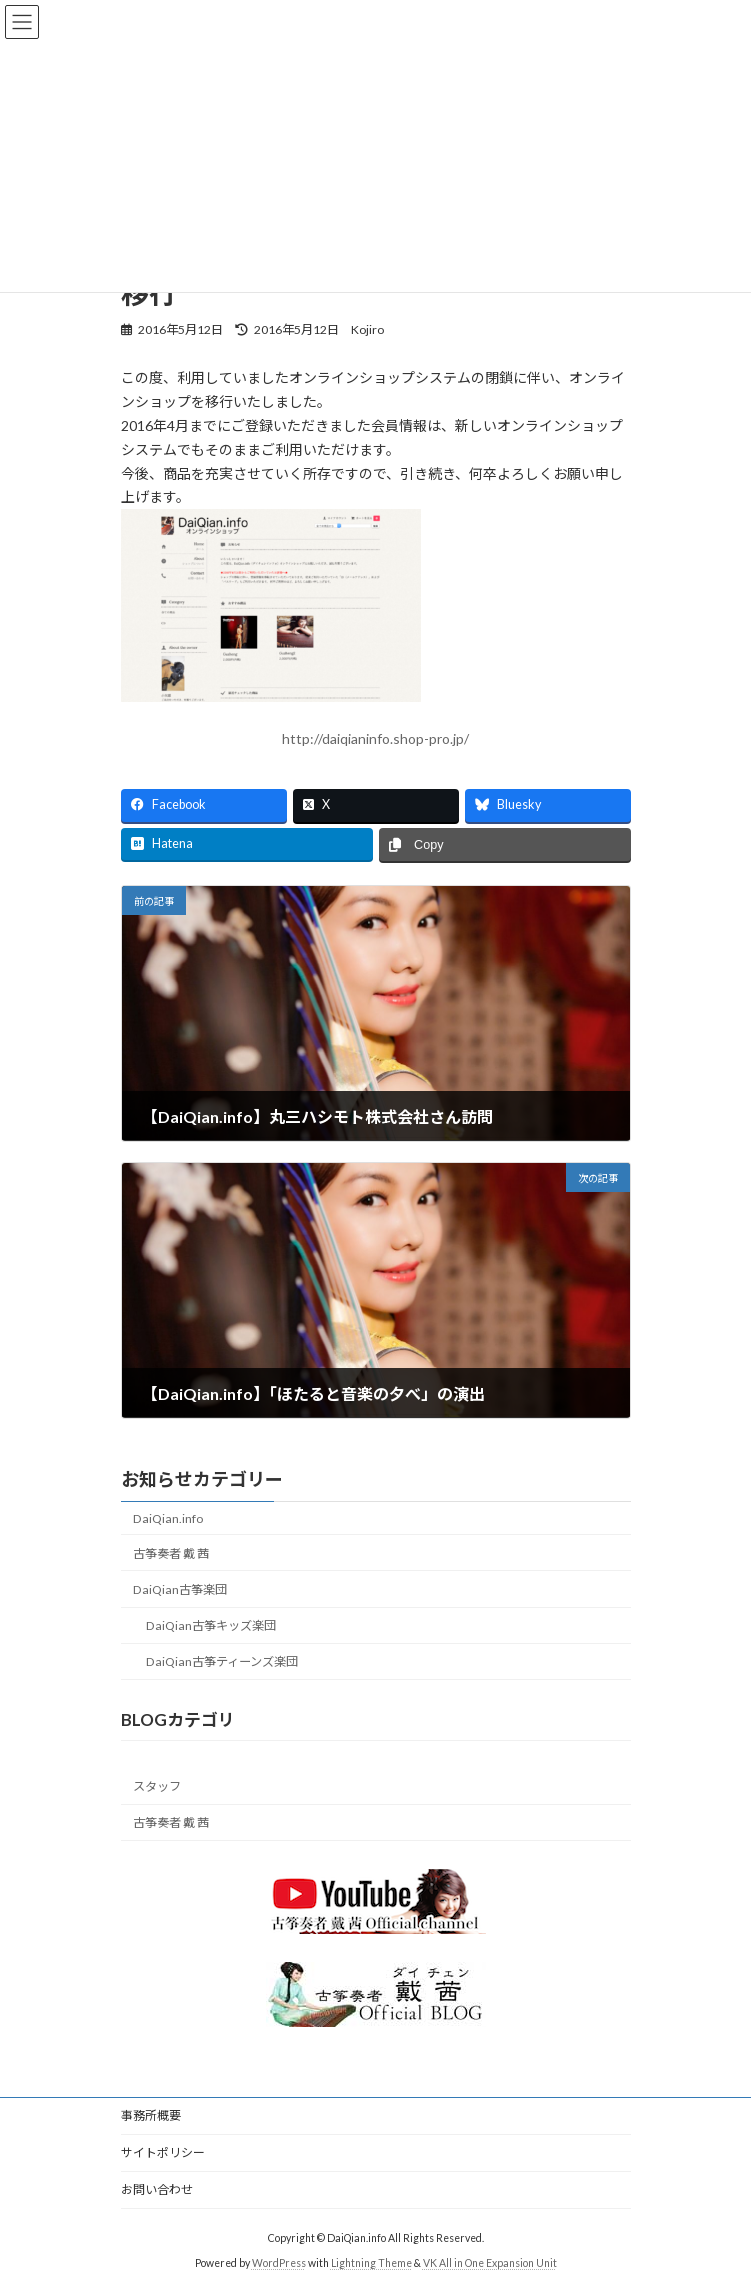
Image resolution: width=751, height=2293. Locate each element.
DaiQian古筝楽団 (180, 1589)
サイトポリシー (163, 2152)
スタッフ (157, 1786)
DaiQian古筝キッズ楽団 (210, 1625)
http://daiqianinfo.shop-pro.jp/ (375, 738)
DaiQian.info (168, 1517)
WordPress (279, 2262)
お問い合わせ (157, 2189)
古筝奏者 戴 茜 (171, 1552)
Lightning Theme (371, 2262)
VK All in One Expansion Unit (490, 2262)
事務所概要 (151, 2115)
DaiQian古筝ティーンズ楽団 (221, 1661)
